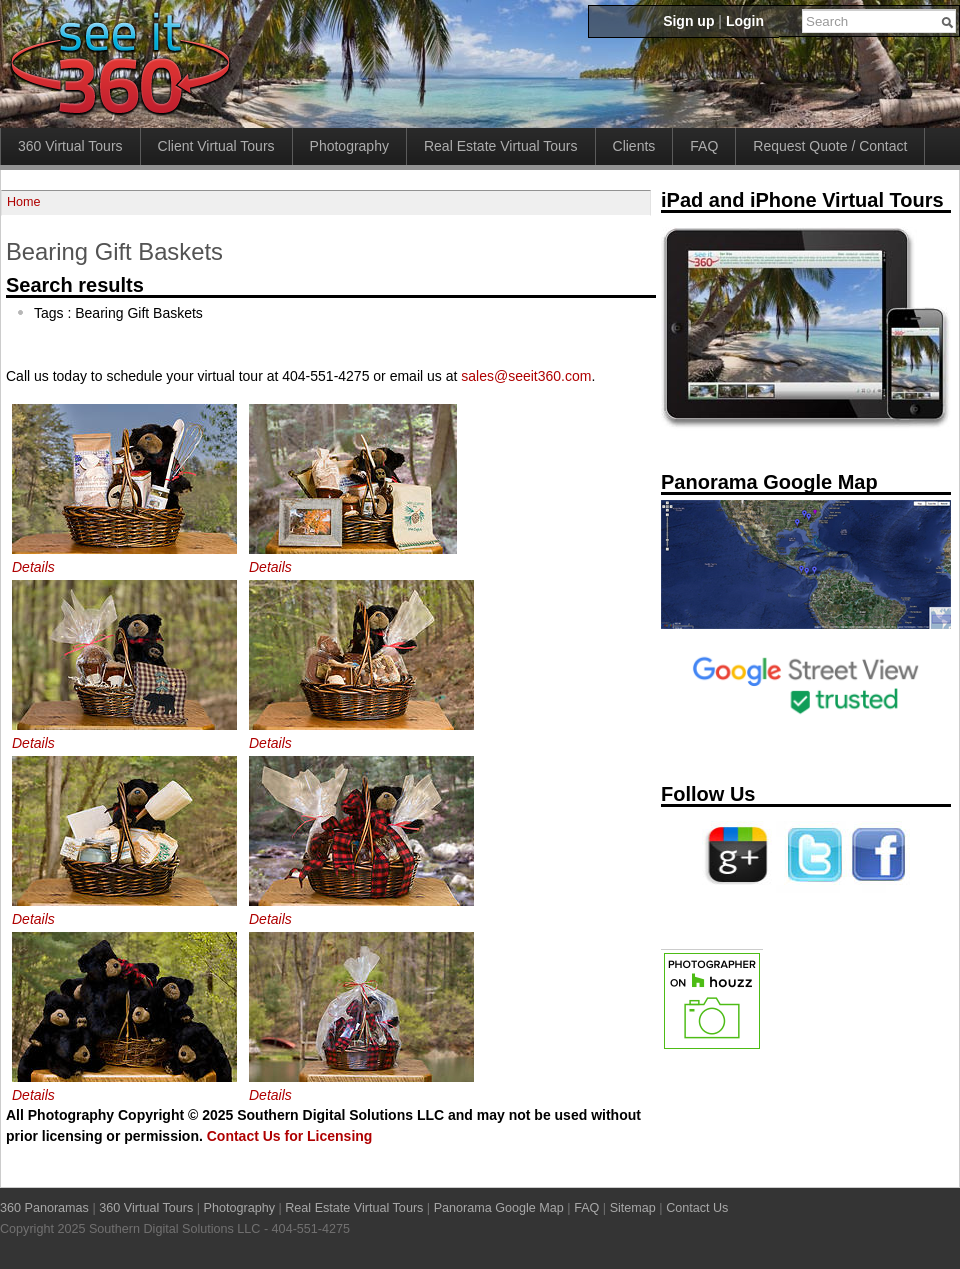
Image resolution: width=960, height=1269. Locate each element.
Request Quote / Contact (830, 146)
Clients (634, 146)
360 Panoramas (44, 1208)
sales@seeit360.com (526, 376)
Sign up (688, 21)
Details (33, 567)
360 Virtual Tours (70, 146)
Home (24, 202)
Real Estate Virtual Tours (501, 146)
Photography (349, 146)
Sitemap (633, 1208)
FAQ (704, 146)
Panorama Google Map (499, 1208)
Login (745, 21)
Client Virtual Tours (216, 146)
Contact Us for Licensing (290, 1136)
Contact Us (697, 1208)
